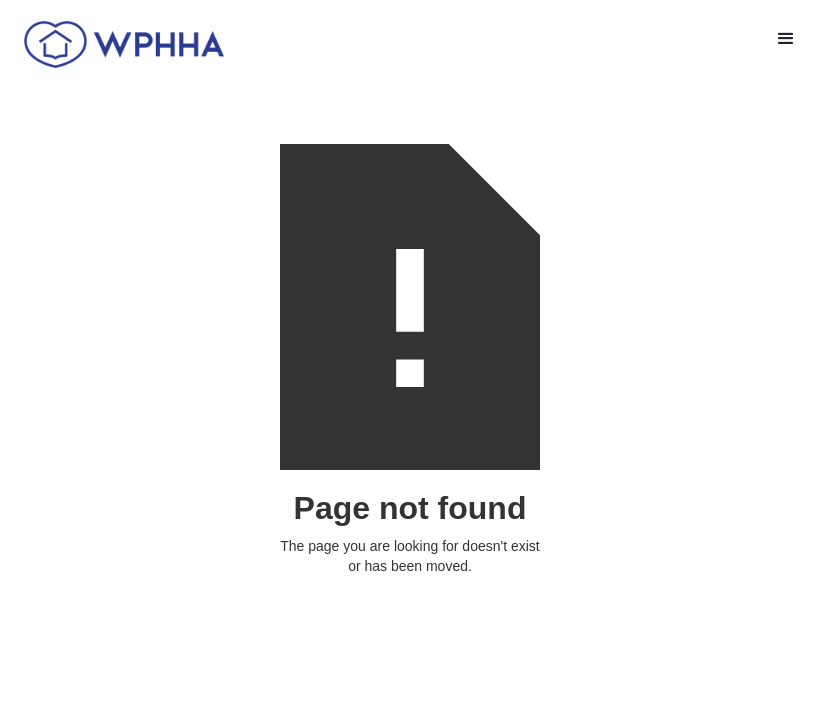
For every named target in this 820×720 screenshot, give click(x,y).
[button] (786, 39)
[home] (117, 43)
